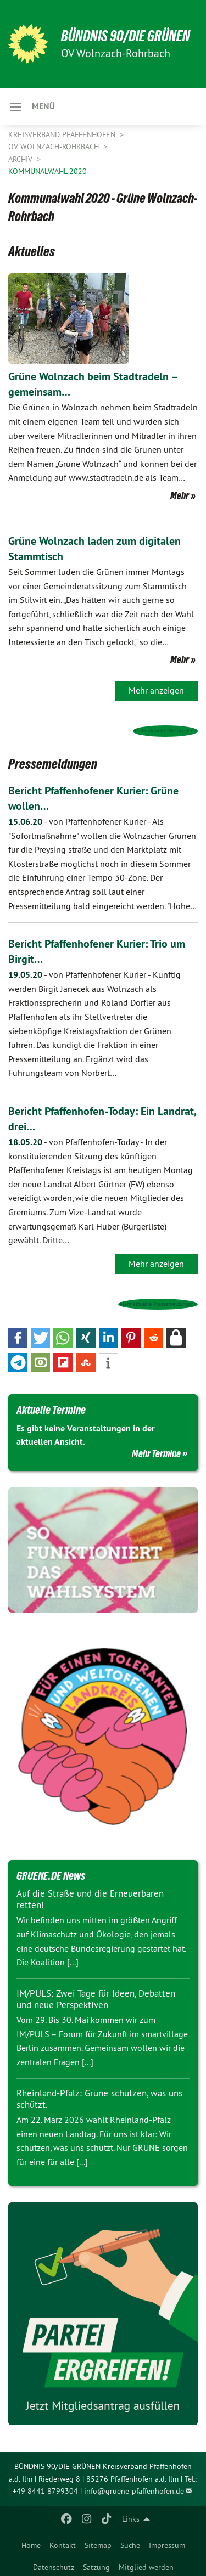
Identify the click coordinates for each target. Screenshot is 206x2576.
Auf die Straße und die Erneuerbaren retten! (90, 1899)
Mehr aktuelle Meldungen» (165, 730)
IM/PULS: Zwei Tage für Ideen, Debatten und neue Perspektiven (95, 1999)
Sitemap (98, 2545)
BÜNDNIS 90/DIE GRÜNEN (125, 35)
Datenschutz (53, 2567)
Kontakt (62, 2545)
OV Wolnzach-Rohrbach (54, 146)
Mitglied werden (146, 2567)
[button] (17, 1338)
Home (31, 2545)
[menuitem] (31, 2543)
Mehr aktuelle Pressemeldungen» (158, 1303)
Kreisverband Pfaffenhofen (63, 134)
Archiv (21, 159)
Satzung (96, 2567)
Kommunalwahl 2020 (47, 171)
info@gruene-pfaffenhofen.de (134, 2491)
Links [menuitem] (131, 2519)
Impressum (167, 2545)
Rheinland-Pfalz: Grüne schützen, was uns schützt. (99, 2099)
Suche (130, 2545)
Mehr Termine (156, 1453)
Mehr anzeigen (156, 690)
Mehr (179, 495)
